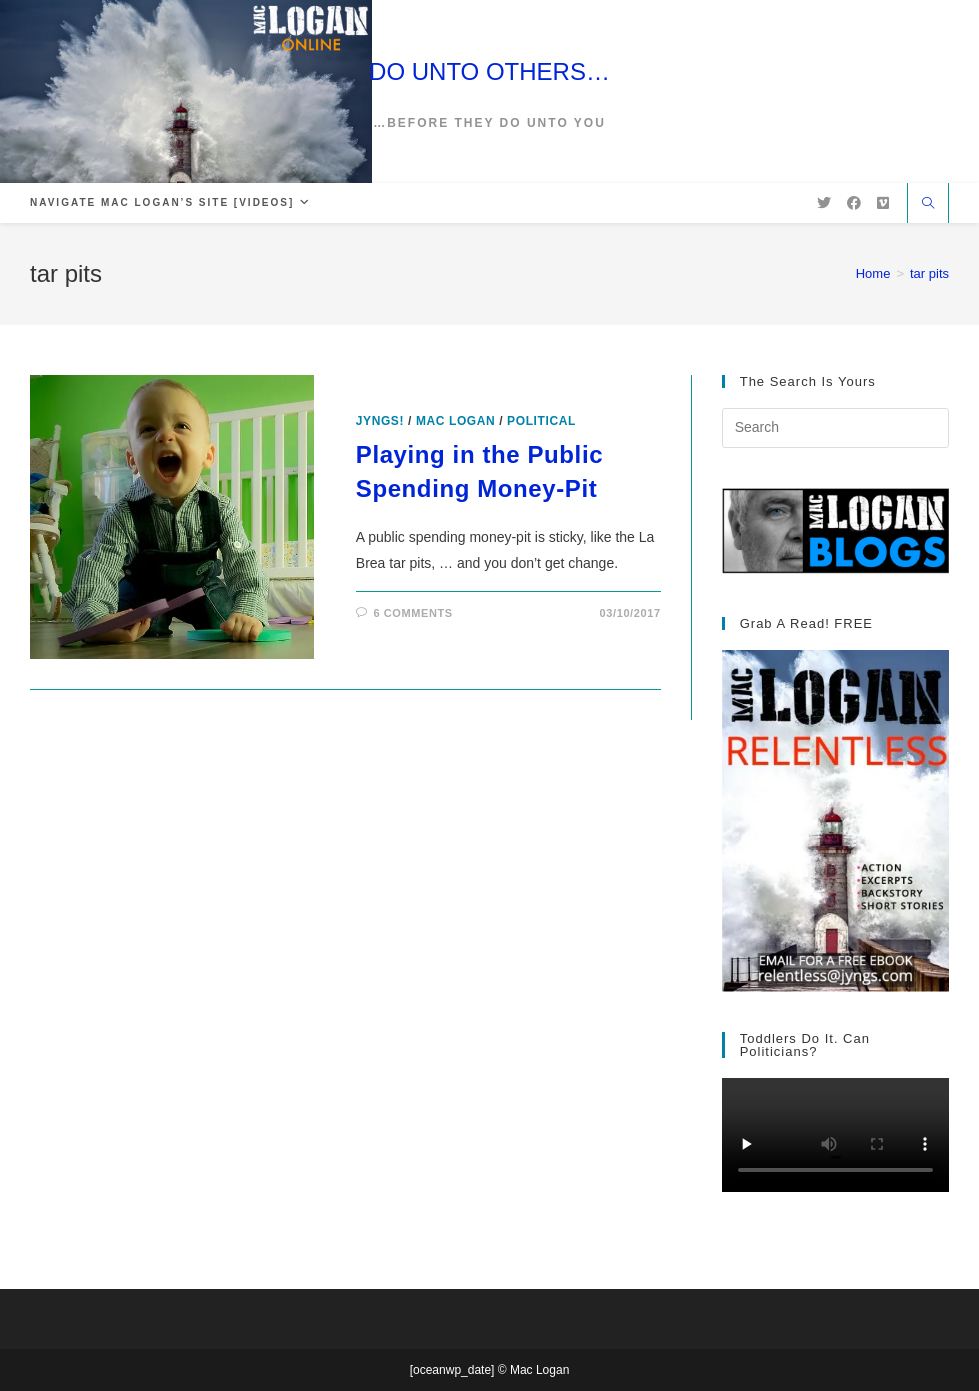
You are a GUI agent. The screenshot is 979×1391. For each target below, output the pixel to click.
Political (541, 421)
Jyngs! (380, 421)
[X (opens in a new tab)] (824, 203)
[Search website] (928, 205)
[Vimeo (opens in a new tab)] (883, 203)
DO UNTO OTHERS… (489, 71)
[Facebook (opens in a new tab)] (854, 203)
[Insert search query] (835, 428)
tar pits (929, 273)
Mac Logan (455, 421)
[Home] (873, 273)
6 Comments (412, 613)
